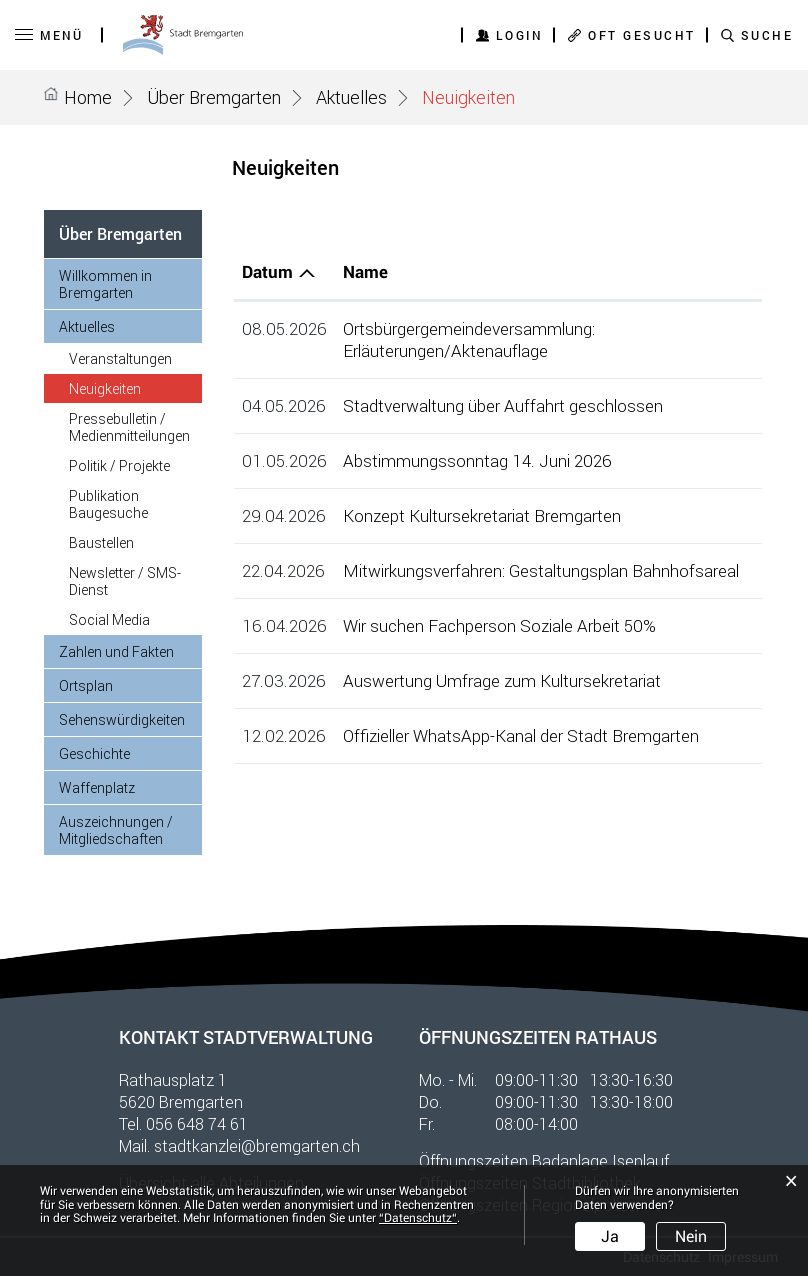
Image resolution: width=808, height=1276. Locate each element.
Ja (610, 1236)
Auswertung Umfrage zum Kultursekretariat (502, 680)
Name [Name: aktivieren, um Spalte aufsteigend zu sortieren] (365, 272)
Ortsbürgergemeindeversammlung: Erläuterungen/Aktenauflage (469, 339)
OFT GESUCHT (642, 35)
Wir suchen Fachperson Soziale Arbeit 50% (499, 625)
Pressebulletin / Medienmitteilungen (129, 427)
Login (520, 35)
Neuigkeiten (135, 388)
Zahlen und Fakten (116, 651)
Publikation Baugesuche (108, 504)
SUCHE (767, 35)
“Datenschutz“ (418, 1218)
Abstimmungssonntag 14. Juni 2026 (477, 460)
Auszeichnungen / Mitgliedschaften (116, 830)
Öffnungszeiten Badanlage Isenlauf (544, 1160)
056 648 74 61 (197, 1123)
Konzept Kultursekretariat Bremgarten (482, 515)
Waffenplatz (97, 787)
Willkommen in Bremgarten (105, 284)
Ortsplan (86, 685)
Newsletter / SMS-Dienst (125, 581)
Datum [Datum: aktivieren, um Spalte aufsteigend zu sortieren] (267, 272)
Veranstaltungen (120, 358)
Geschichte (94, 753)
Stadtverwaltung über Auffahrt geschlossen (503, 405)
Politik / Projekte (119, 465)
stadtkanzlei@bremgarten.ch (257, 1145)
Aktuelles (87, 326)
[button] (214, 97)
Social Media (109, 619)
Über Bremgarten (120, 233)
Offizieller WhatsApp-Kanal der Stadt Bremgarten (521, 735)
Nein (691, 1236)
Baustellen (101, 542)
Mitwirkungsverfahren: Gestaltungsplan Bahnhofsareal (541, 570)
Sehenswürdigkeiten (122, 719)
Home (88, 97)
